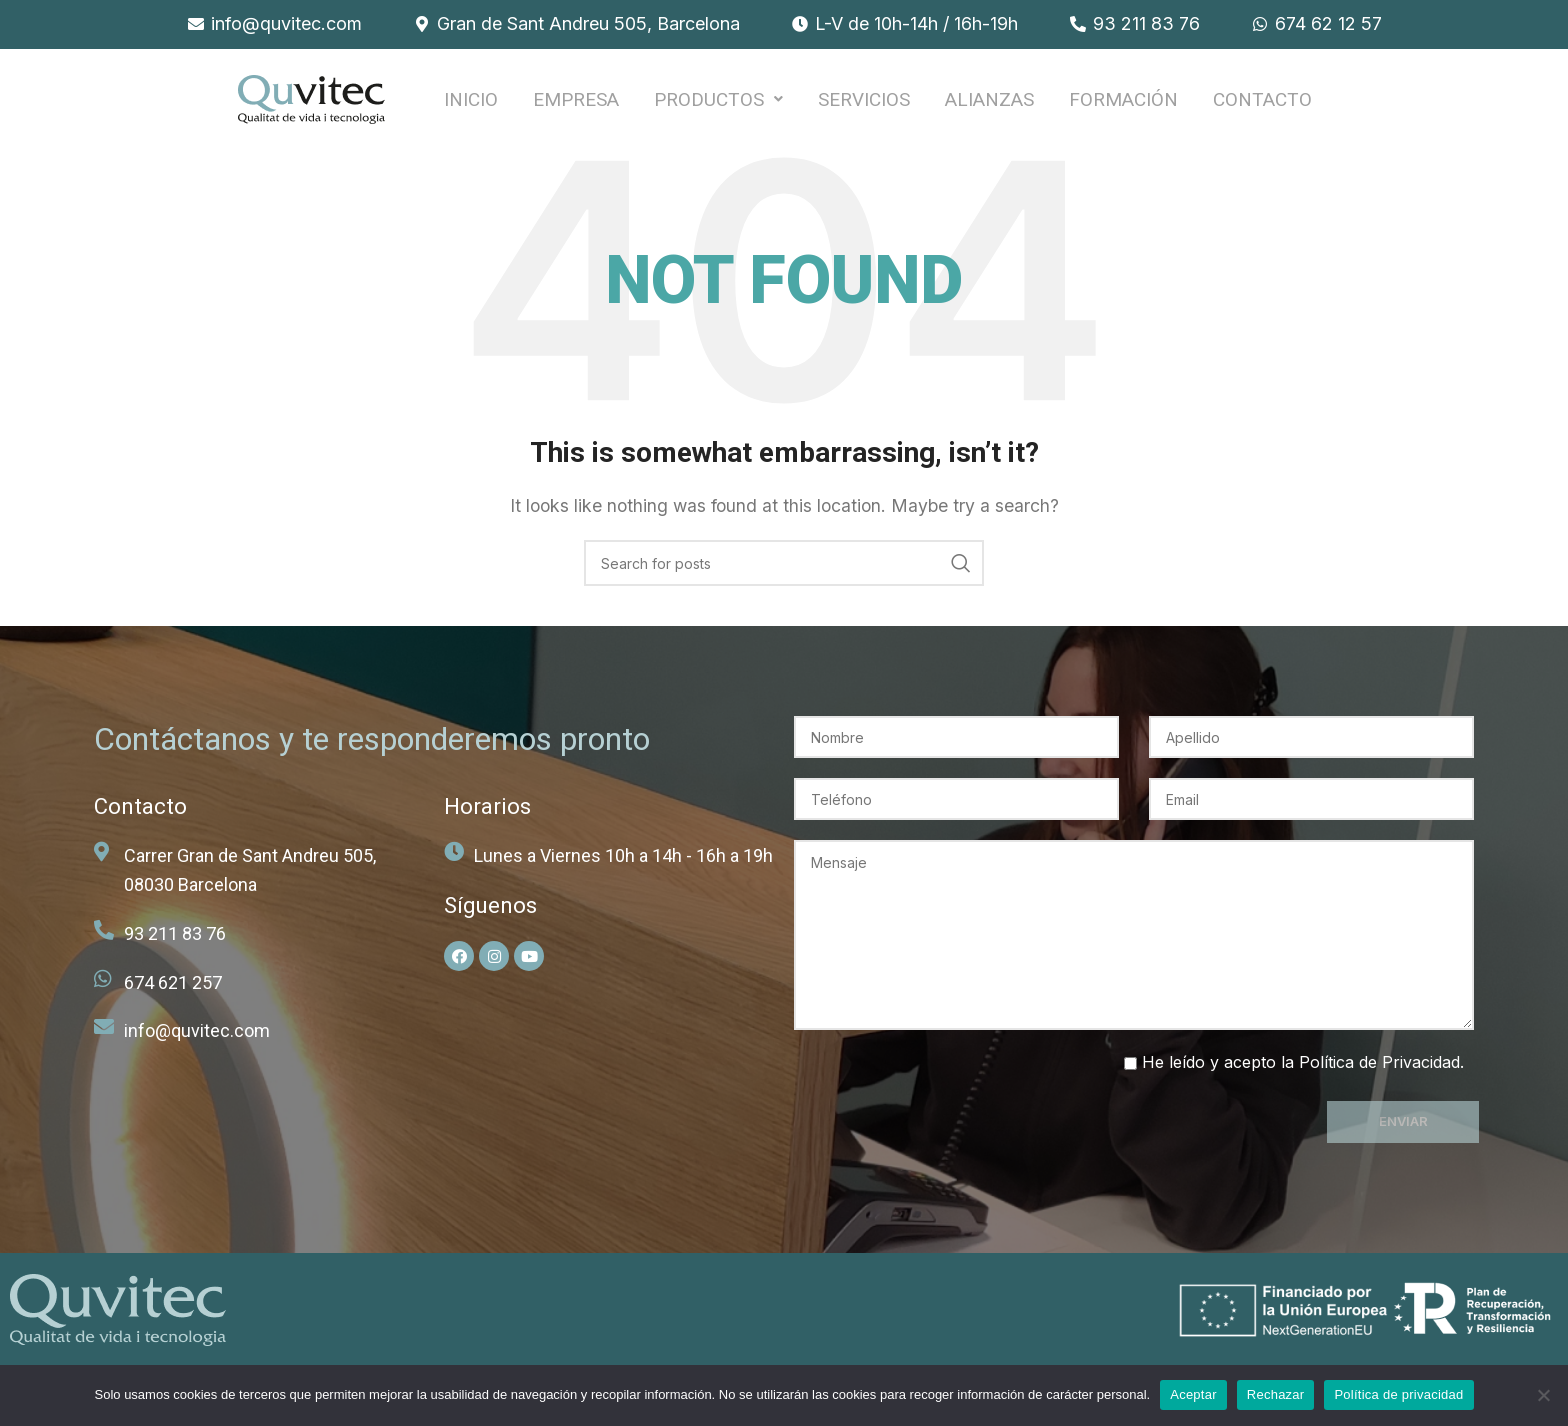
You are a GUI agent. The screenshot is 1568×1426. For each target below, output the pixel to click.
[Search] (784, 572)
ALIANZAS (989, 103)
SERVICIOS (864, 103)
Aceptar (1193, 1394)
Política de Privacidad (1379, 1071)
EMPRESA (576, 103)
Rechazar (1276, 1394)
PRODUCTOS (718, 103)
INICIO (471, 103)
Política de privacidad (1398, 1394)
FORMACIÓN (1123, 103)
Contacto (1262, 103)
